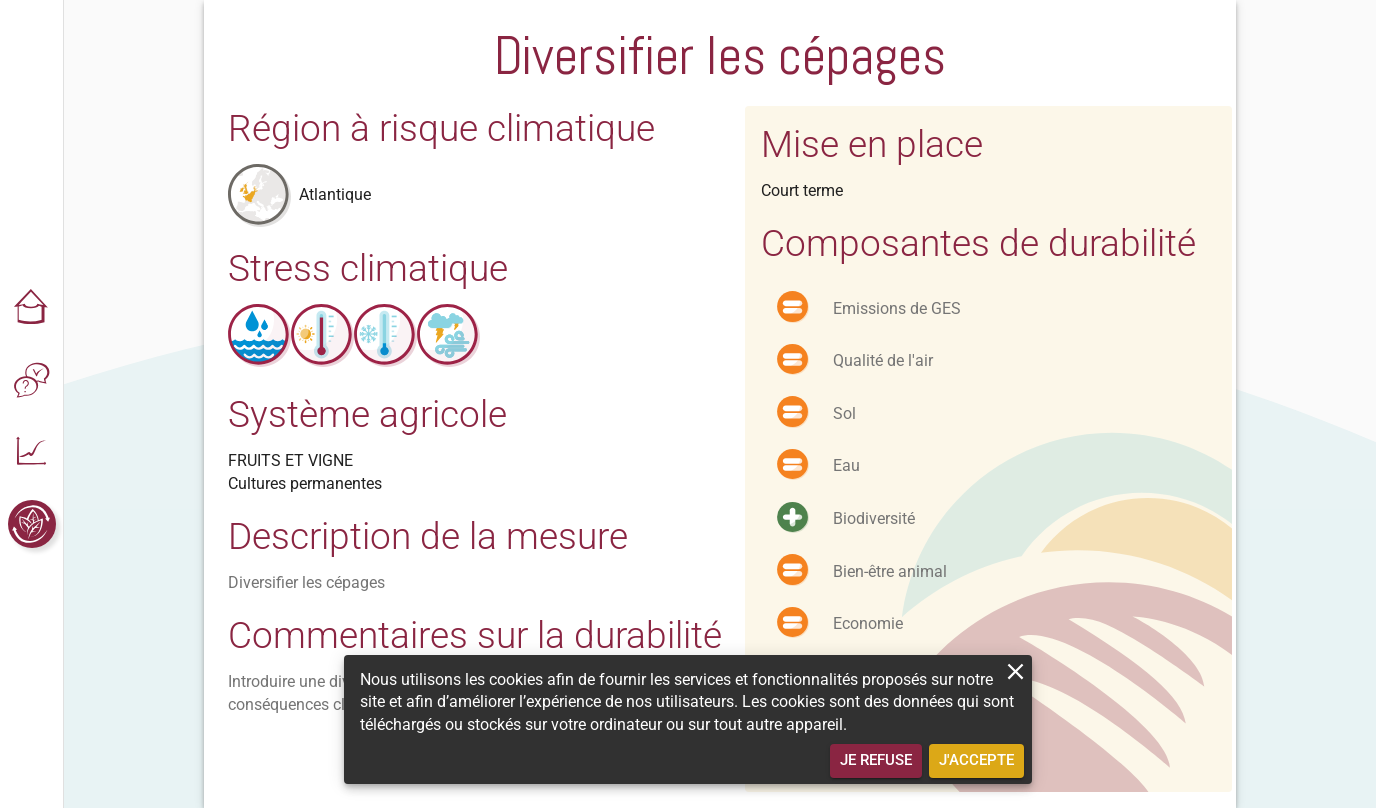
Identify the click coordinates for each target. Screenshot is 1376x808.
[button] (32, 308)
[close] (1015, 671)
